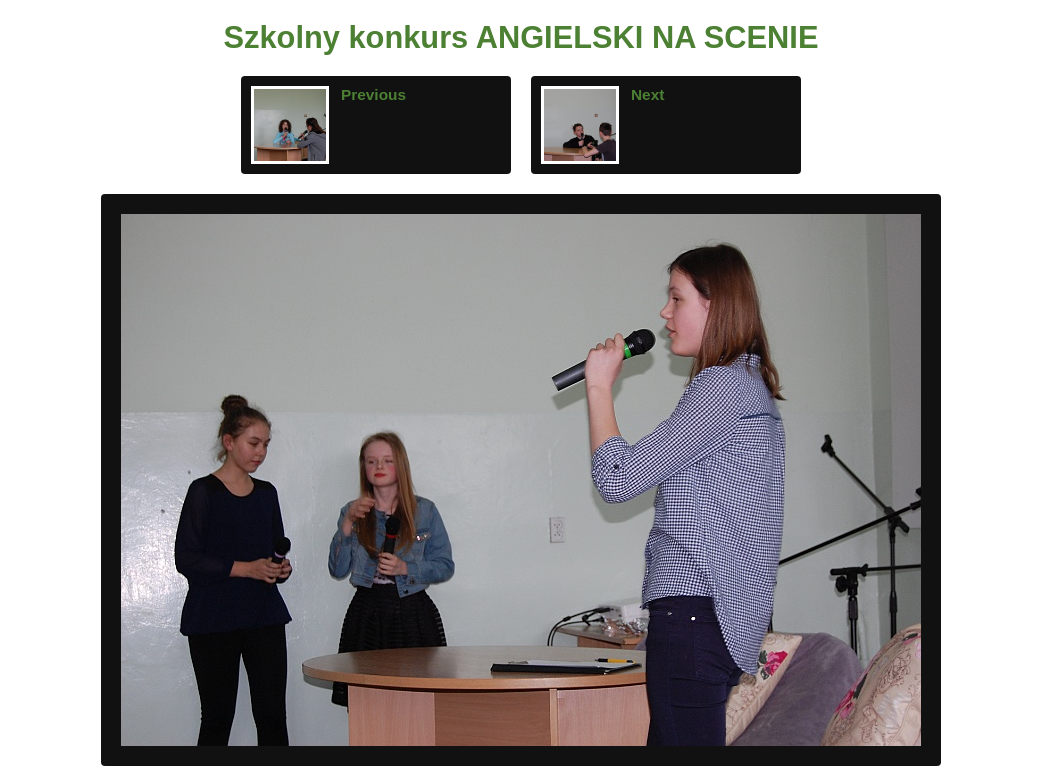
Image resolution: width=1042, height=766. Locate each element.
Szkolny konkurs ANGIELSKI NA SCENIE (521, 37)
